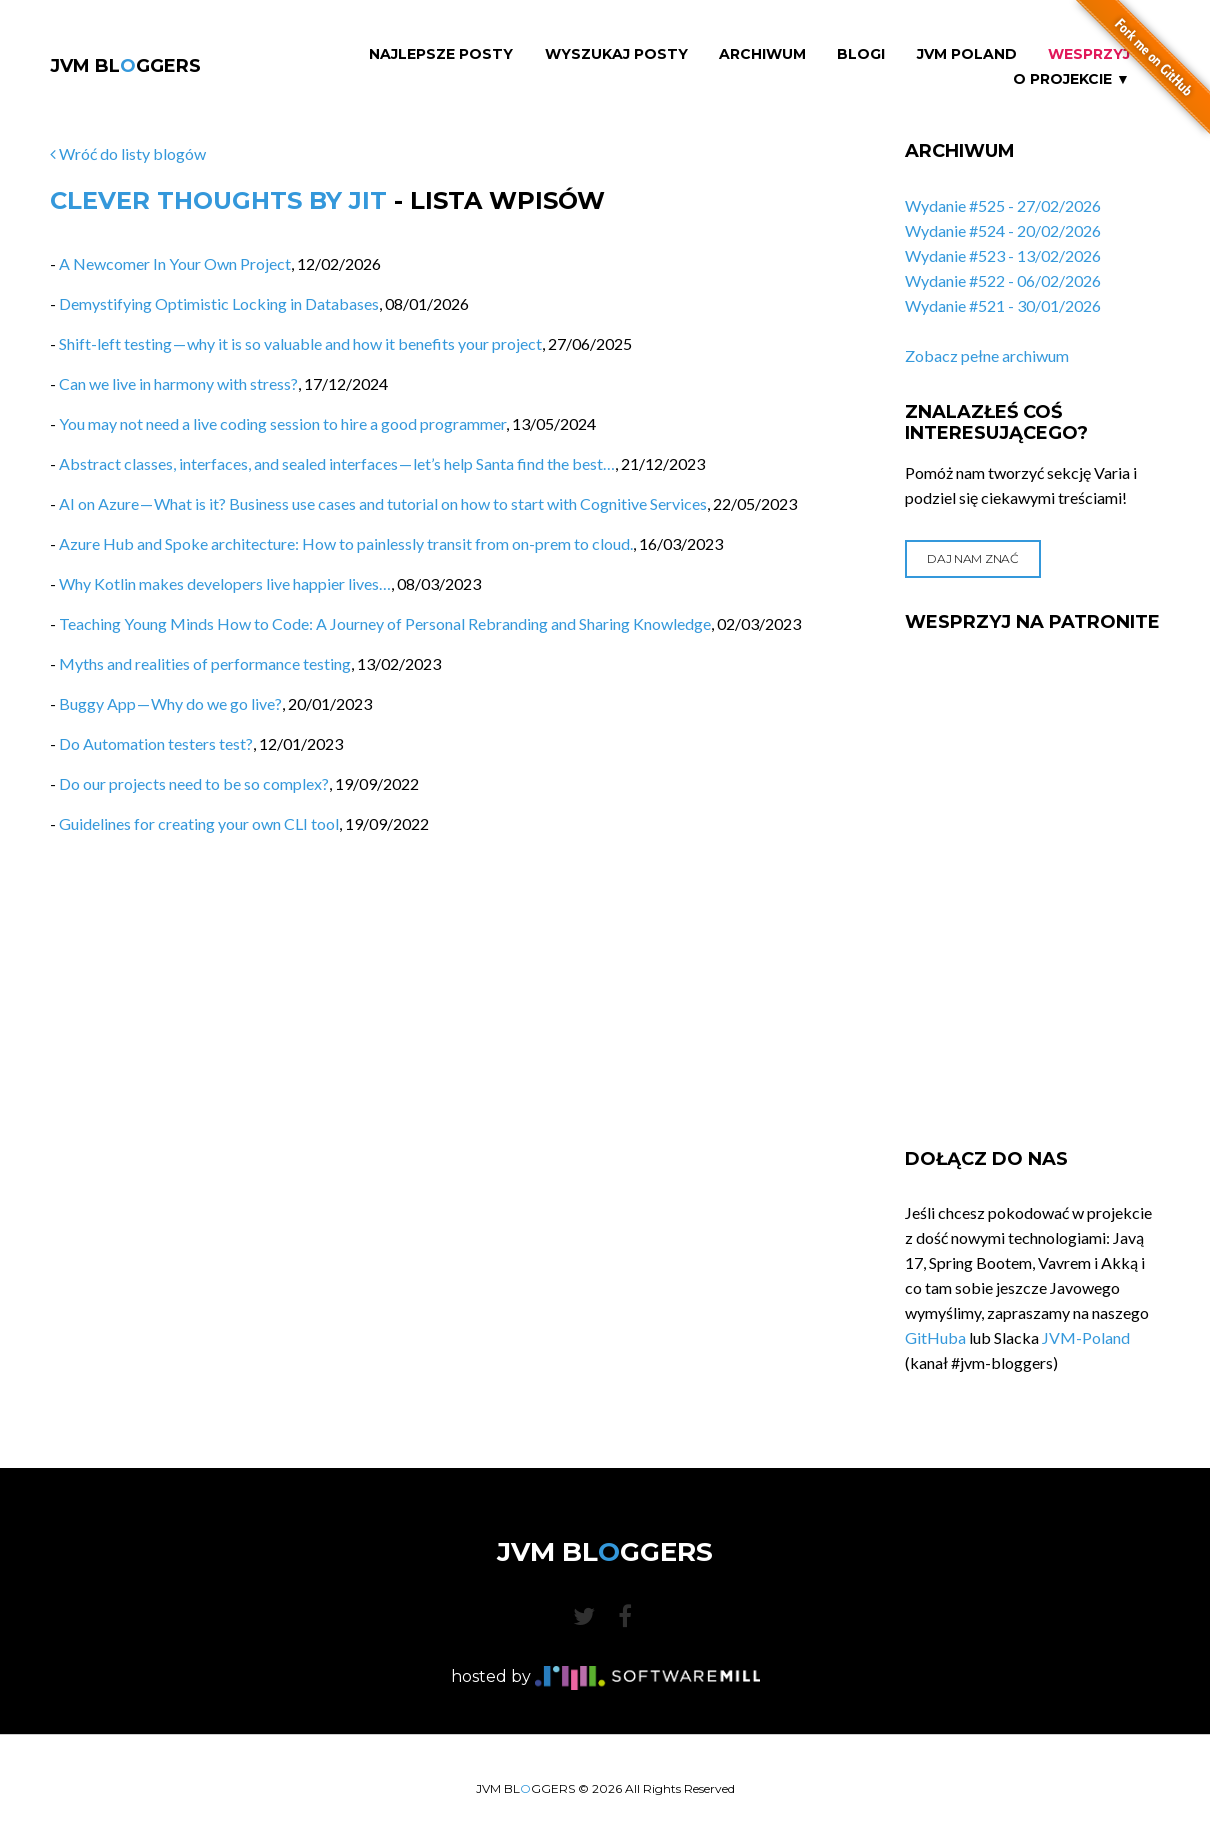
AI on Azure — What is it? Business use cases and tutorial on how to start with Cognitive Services (383, 503)
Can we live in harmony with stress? (178, 383)
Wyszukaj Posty (616, 54)
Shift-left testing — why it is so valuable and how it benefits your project (300, 343)
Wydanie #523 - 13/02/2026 (1003, 255)
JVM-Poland (1086, 1337)
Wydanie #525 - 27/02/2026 (1003, 205)
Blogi (861, 54)
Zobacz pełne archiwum (987, 355)
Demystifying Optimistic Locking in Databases (219, 303)
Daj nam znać (972, 558)
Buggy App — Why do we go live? (170, 703)
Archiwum (762, 54)
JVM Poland (967, 54)
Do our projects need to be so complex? (194, 783)
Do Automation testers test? (156, 743)
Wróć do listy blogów (128, 153)
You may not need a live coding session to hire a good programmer (282, 423)
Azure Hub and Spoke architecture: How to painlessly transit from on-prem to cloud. (346, 543)
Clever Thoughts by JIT (218, 200)
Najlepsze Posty (441, 54)
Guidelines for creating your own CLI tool (199, 823)
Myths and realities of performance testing (205, 663)
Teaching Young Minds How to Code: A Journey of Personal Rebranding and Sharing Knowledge (385, 623)
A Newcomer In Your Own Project (175, 263)
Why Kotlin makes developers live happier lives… (225, 583)
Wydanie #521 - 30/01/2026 (1003, 305)
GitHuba (935, 1337)
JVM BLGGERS (125, 66)
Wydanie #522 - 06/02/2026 (1003, 280)
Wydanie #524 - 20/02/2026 (1003, 230)
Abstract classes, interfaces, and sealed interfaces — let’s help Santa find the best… (337, 463)
